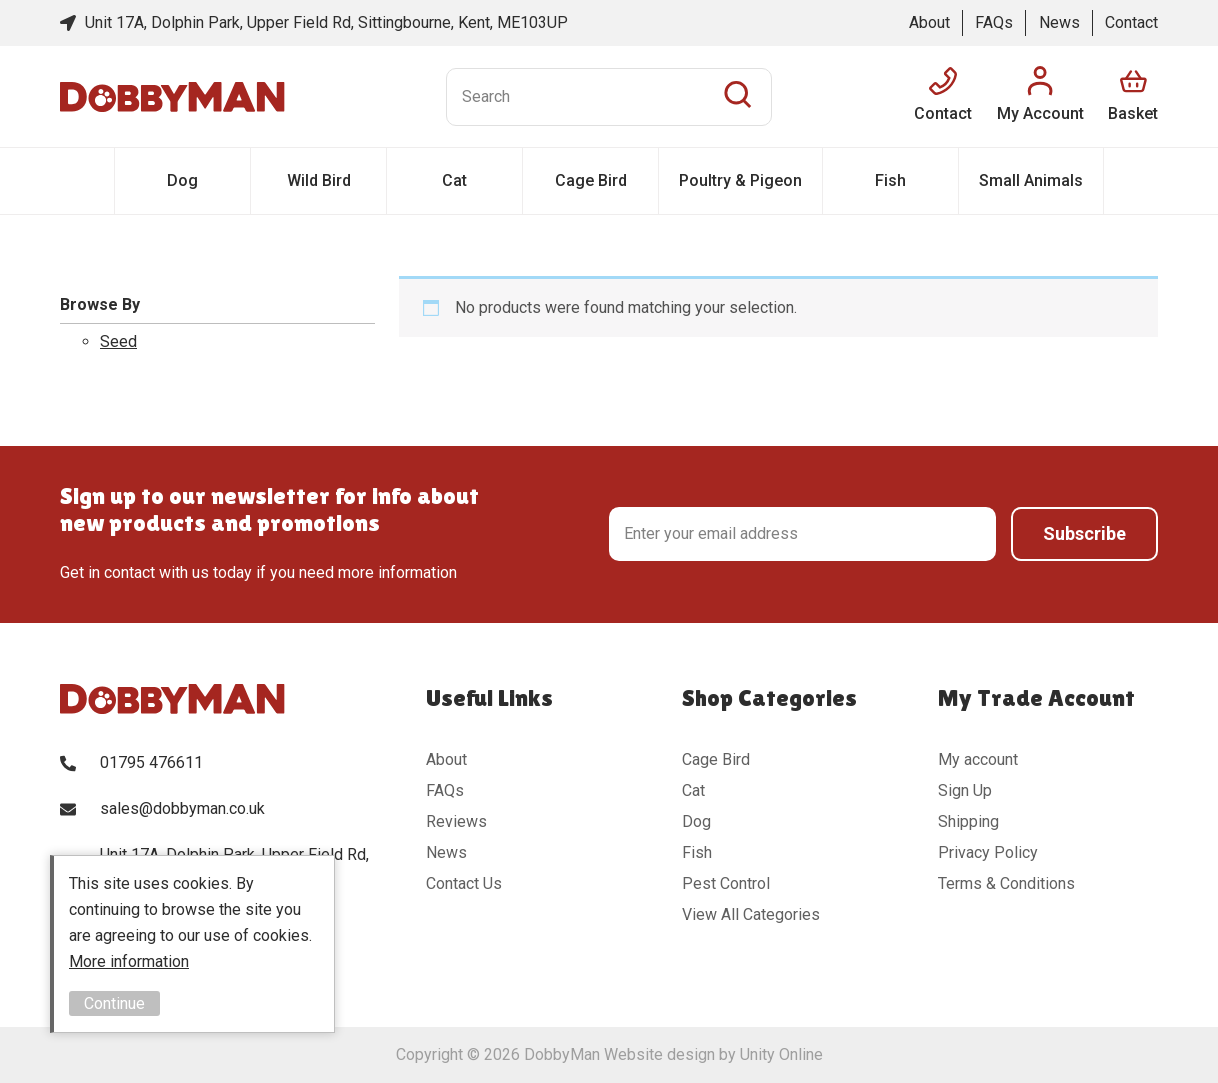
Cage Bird (591, 180)
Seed (118, 341)
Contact (1131, 22)
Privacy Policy (988, 852)
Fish (890, 180)
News (1059, 22)
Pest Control (726, 883)
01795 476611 (151, 762)
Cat (454, 180)
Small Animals (1031, 180)
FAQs (994, 22)
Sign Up (965, 790)
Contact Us (464, 883)
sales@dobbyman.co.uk (182, 808)
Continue (114, 1003)
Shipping (968, 821)
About (929, 22)
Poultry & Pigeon (740, 180)
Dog (182, 180)
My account (978, 759)
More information (129, 961)
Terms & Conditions (1006, 883)
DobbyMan (172, 97)
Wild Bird (319, 180)
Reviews (456, 821)
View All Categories (751, 914)
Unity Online (781, 1054)
